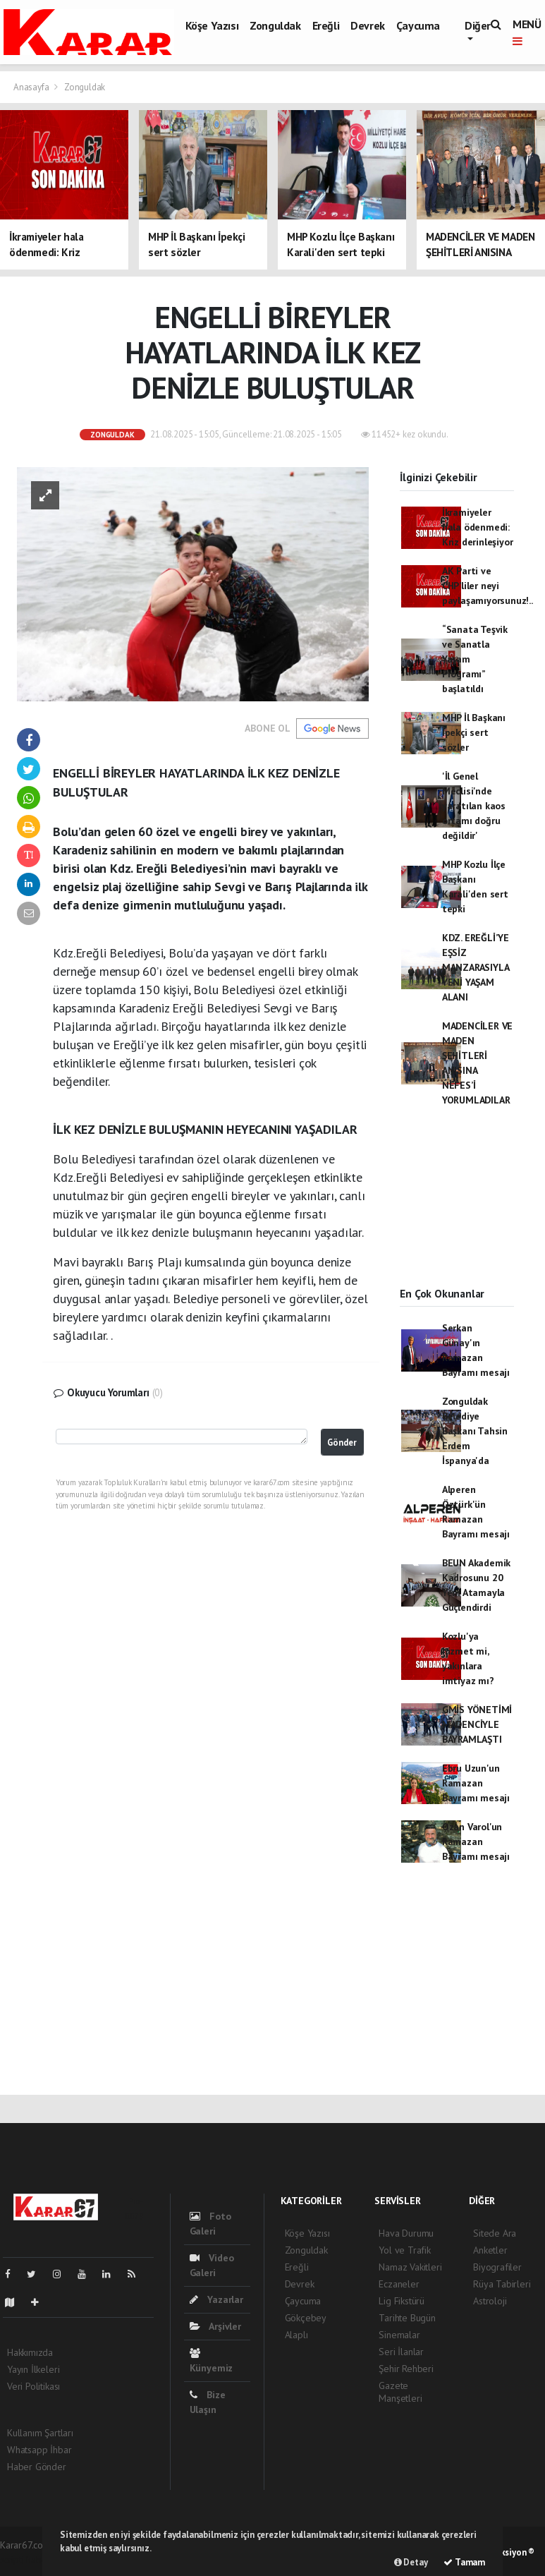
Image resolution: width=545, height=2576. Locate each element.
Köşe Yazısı (212, 25)
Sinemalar (399, 2334)
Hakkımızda (30, 2352)
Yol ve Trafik (405, 2250)
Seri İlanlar (401, 2351)
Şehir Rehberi (406, 2368)
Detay (411, 2562)
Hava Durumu (406, 2233)
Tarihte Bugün (407, 2317)
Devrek (367, 25)
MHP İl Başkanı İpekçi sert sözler (474, 732)
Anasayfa (32, 87)
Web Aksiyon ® (505, 2552)
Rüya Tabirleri (501, 2284)
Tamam (464, 2562)
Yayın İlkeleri (33, 2369)
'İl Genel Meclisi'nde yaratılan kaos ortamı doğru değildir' (474, 806)
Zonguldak (275, 25)
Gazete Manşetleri (400, 2392)
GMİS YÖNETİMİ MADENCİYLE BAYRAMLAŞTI (477, 1724)
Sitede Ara (494, 2233)
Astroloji (489, 2300)
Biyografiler (497, 2267)
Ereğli (326, 25)
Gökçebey (305, 2317)
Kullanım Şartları (40, 2432)
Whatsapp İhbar (39, 2449)
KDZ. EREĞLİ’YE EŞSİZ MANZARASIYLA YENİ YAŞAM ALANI (475, 967)
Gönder (342, 1442)
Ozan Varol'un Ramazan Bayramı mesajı (476, 1841)
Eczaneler (399, 2284)
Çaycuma (418, 25)
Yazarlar (216, 2299)
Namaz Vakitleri (410, 2267)
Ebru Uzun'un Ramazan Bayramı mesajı (476, 1783)
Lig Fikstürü (401, 2300)
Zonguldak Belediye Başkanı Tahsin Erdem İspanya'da (475, 1431)
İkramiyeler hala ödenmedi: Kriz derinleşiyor (477, 527)
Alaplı (296, 2334)
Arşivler (215, 2326)
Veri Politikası (33, 2386)
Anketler (490, 2250)
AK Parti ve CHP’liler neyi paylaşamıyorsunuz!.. (487, 585)
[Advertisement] (457, 1209)
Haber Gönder (36, 2466)
